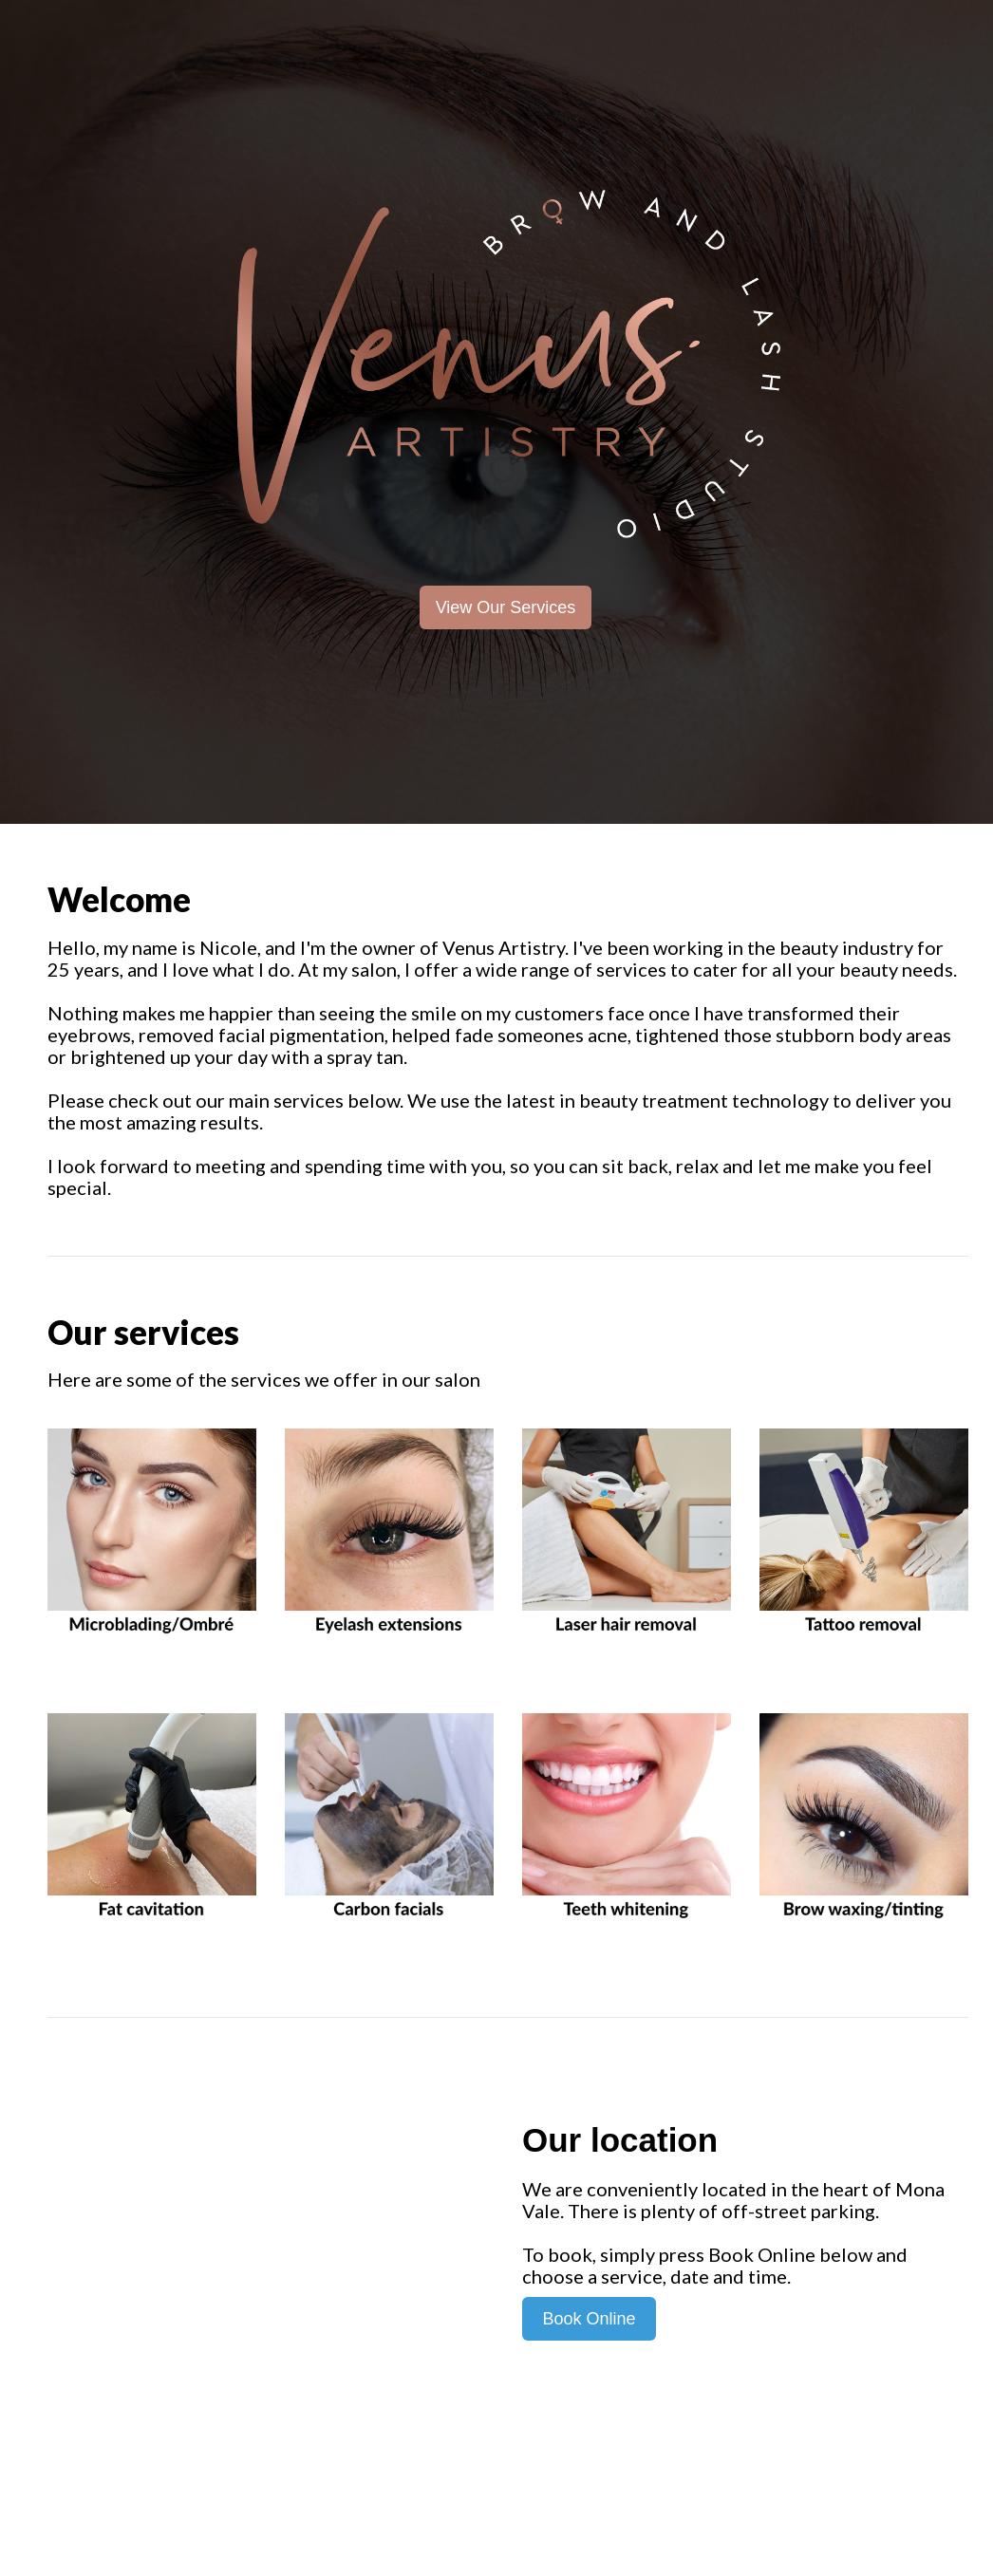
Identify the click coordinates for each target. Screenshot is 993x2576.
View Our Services (506, 607)
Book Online (588, 2318)
